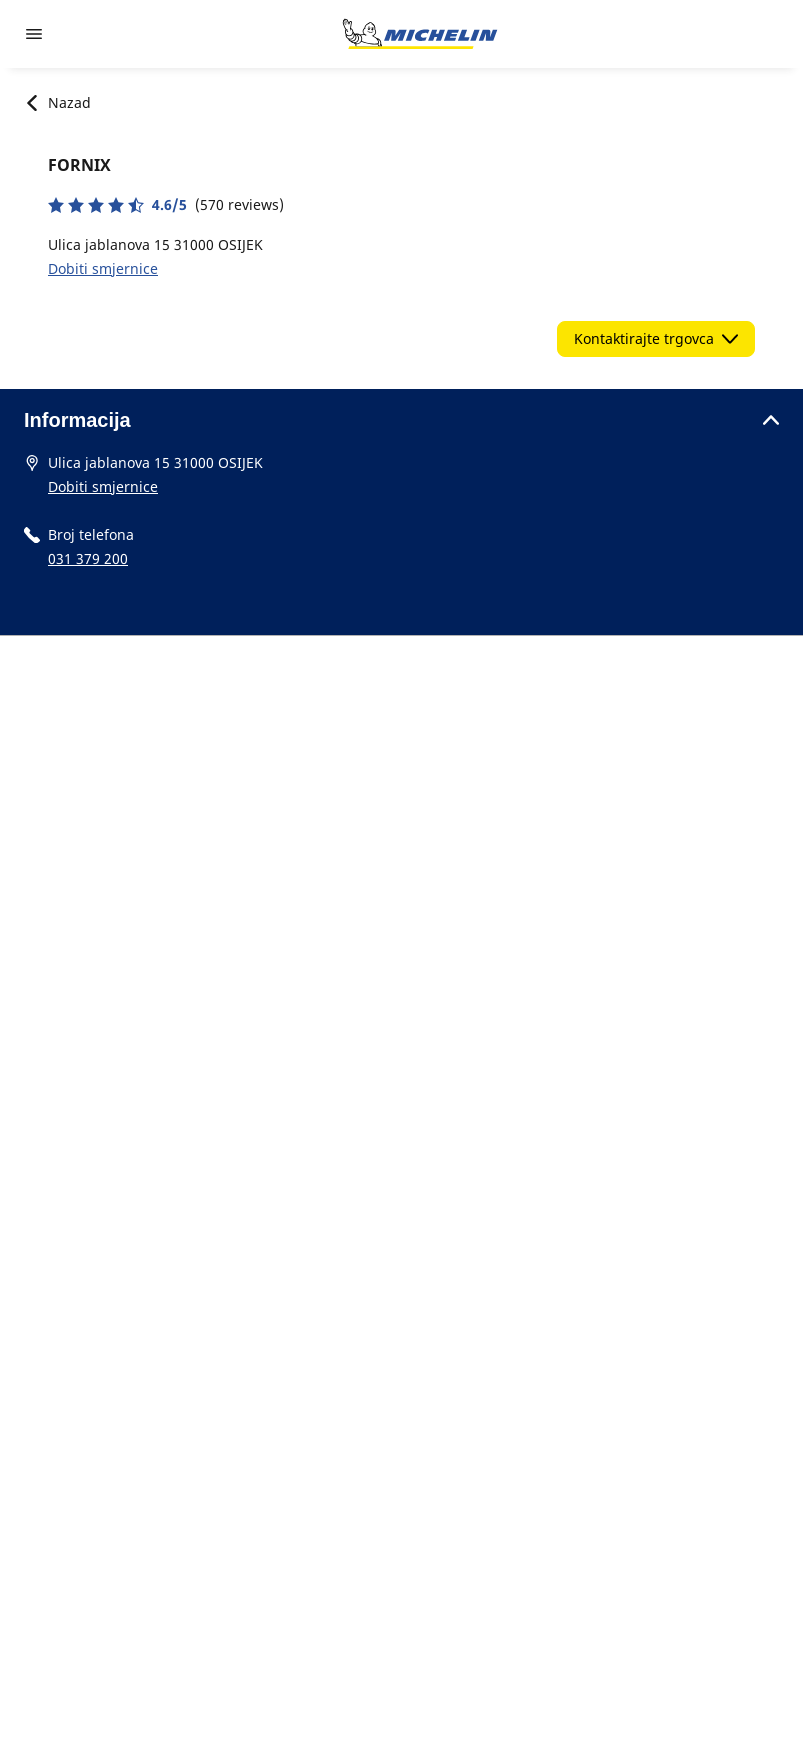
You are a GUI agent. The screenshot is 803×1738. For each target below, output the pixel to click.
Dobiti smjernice (103, 268)
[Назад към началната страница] (420, 34)
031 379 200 (88, 558)
